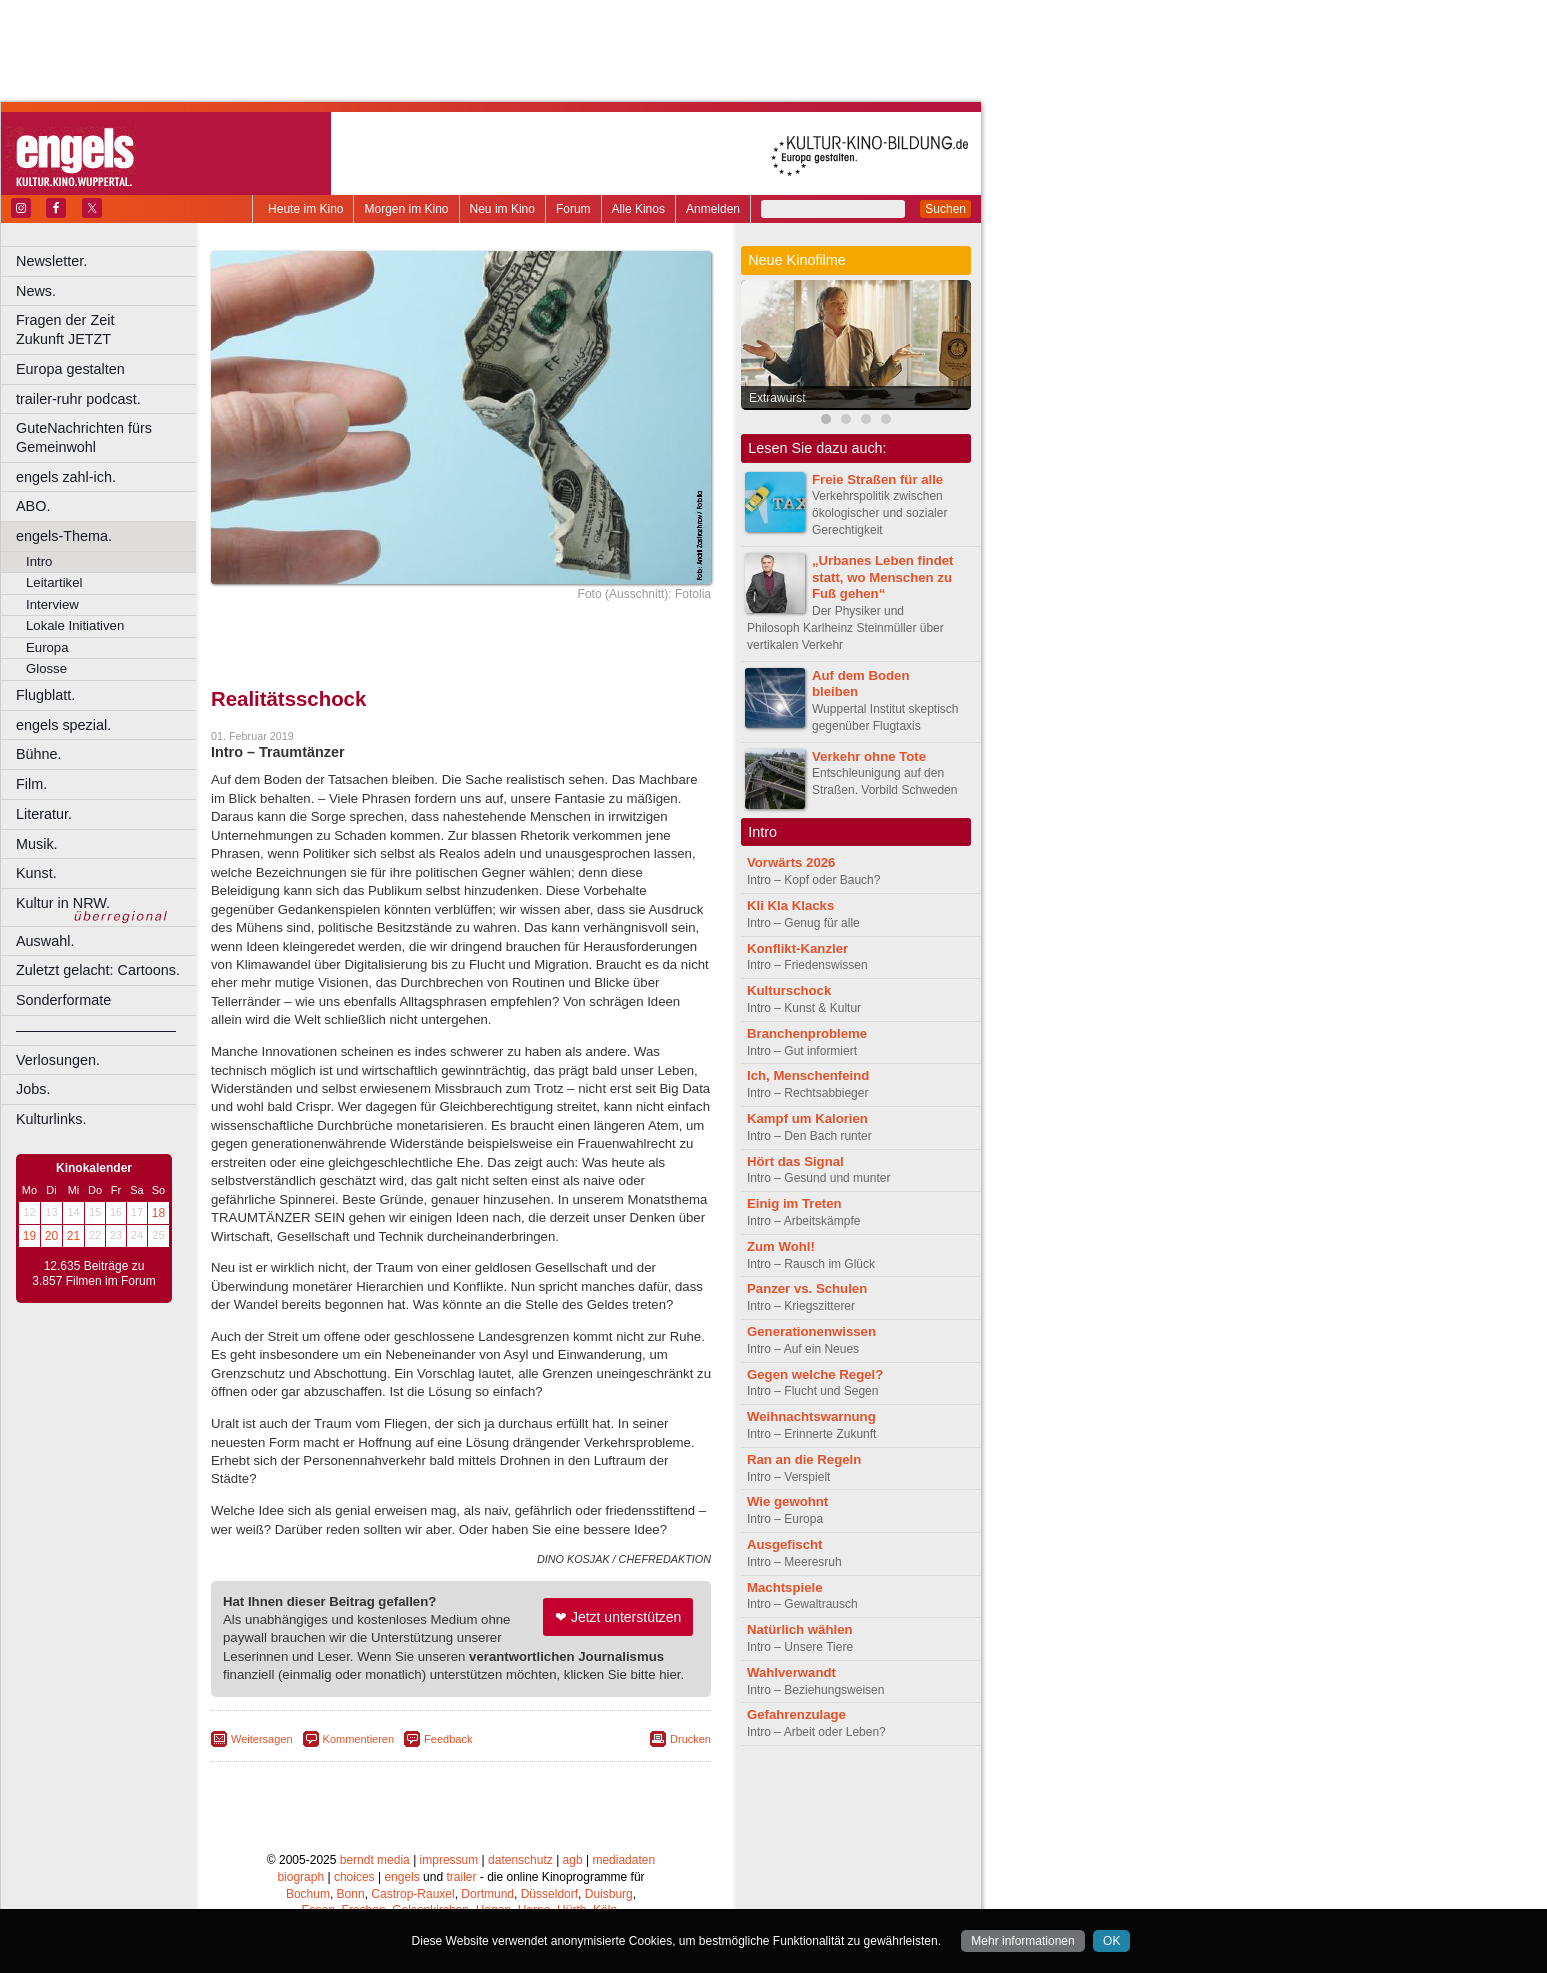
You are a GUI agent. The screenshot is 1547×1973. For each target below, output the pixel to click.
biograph (300, 1877)
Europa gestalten (70, 369)
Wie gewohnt (787, 1501)
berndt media (375, 1860)
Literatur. (44, 814)
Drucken (690, 1739)
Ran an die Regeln (804, 1459)
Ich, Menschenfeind (808, 1075)
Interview (52, 604)
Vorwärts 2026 (791, 862)
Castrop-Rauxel (412, 1894)
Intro (39, 561)
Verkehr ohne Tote (869, 756)
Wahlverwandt (791, 1672)
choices (354, 1877)
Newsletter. (51, 261)
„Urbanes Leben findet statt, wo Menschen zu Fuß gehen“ (882, 577)
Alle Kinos (638, 209)
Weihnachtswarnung (811, 1416)
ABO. (33, 506)
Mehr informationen (1022, 1941)
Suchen (945, 209)
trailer (461, 1877)
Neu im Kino (502, 209)
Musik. (37, 844)
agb (573, 1860)
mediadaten (623, 1860)
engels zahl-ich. (66, 477)
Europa (47, 647)
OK (1111, 1941)
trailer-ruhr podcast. (78, 399)
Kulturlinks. (51, 1119)
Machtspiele (785, 1587)
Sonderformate (63, 1000)
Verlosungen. (58, 1060)
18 (158, 1213)
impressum (449, 1860)
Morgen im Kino (406, 209)
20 (51, 1236)
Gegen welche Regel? (815, 1374)
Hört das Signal (795, 1161)
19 (29, 1236)
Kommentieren (359, 1739)
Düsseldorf (549, 1894)
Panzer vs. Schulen (807, 1288)
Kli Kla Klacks (790, 905)
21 (73, 1236)
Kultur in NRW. (63, 903)
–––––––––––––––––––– (96, 1030)
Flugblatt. (45, 695)
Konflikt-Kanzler (797, 948)
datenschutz (520, 1860)
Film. (31, 784)
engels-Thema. (64, 536)
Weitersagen (262, 1739)
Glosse (46, 668)
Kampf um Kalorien (807, 1118)
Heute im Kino (305, 209)
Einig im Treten (794, 1203)
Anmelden (713, 209)
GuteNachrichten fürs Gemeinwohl (84, 437)
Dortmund (487, 1894)
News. (36, 291)
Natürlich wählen (800, 1629)
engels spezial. (63, 725)
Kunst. (36, 873)
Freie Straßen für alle (877, 479)
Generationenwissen (811, 1331)
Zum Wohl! (781, 1246)
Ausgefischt (784, 1544)
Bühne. (39, 754)
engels (401, 1877)
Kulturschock (789, 990)
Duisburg (609, 1894)
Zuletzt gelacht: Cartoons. (98, 970)
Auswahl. (45, 941)
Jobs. (33, 1089)
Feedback (448, 1739)
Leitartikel (54, 582)
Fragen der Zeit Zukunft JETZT (108, 329)
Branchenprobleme (807, 1033)
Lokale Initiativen (75, 625)
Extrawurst (777, 398)
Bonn (351, 1894)
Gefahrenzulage (796, 1714)
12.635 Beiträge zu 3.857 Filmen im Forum (93, 1274)
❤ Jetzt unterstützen (618, 1617)
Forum (573, 209)
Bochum (308, 1894)
